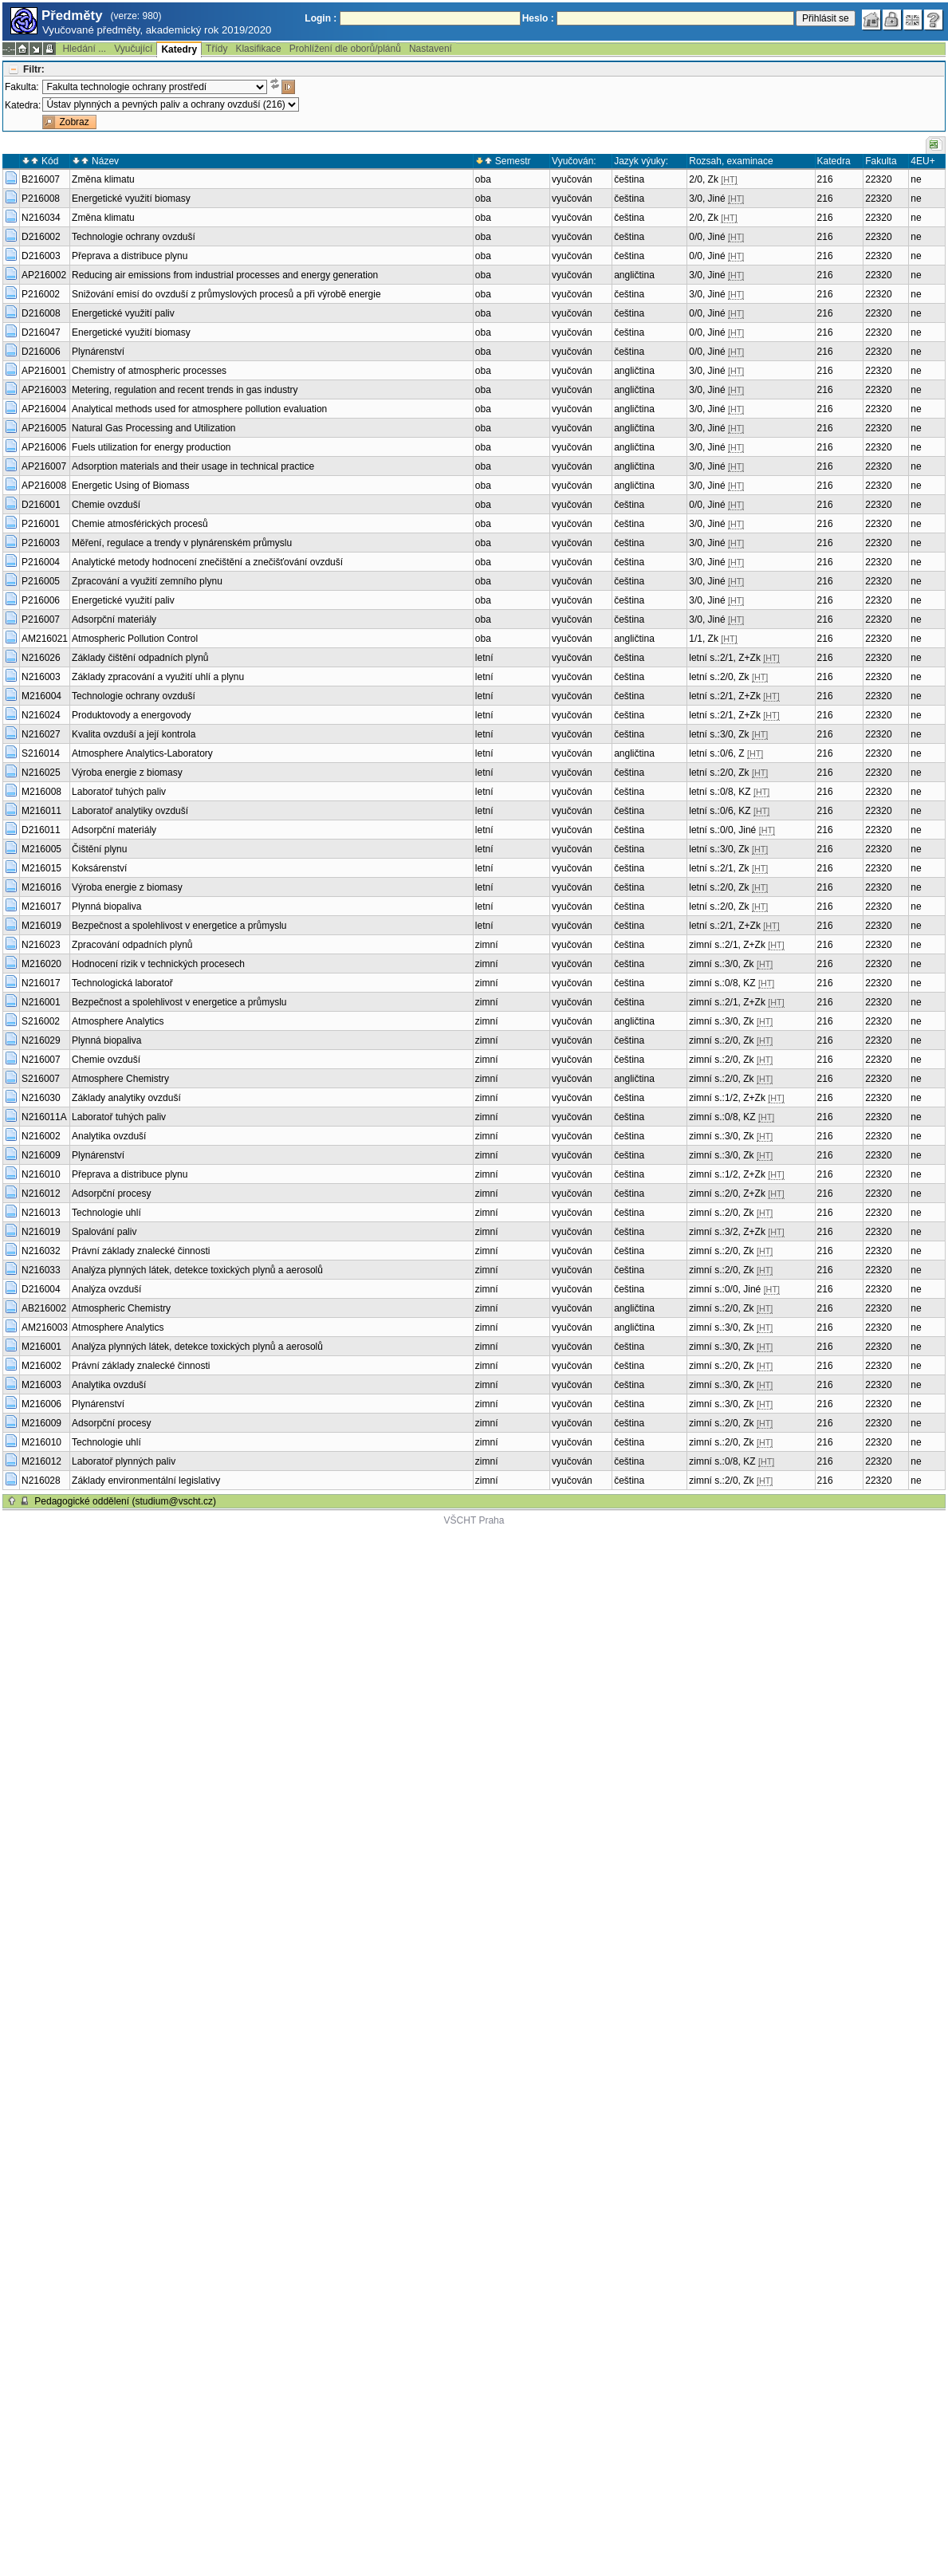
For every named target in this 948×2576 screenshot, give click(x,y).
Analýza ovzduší (106, 1289)
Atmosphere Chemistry (120, 1078)
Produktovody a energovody (131, 715)
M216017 (41, 906)
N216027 (41, 734)
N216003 (41, 676)
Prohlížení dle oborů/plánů (345, 48)
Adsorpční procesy (111, 1193)
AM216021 (45, 638)
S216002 (41, 1021)
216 (825, 179)
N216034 (41, 217)
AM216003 (45, 1327)
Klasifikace (258, 48)
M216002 (41, 1365)
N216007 (41, 1059)
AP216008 (44, 485)
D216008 (41, 313)
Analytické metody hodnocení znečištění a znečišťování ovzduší (207, 562)
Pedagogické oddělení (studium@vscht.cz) (125, 1501)
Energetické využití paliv (123, 313)
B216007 (41, 179)
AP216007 (44, 466)
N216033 (41, 1270)
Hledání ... (84, 48)
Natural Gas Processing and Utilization (153, 428)
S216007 (41, 1078)
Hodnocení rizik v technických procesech (158, 963)
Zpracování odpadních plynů (132, 944)
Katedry (179, 49)
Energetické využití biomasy (131, 198)
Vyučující (133, 48)
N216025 (41, 772)
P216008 (41, 198)
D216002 (41, 236)
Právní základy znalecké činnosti (141, 1251)
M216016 (41, 887)
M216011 (41, 810)
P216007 (41, 619)
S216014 (41, 753)
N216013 (41, 1212)
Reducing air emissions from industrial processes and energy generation (225, 275)
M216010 (41, 1442)
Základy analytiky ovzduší (126, 1097)
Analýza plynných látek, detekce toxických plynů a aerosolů (197, 1270)
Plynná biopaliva (106, 906)
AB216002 (44, 1308)
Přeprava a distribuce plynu (129, 256)
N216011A (44, 1117)
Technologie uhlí (106, 1212)
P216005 (41, 581)
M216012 (41, 1461)
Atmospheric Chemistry (121, 1308)
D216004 (41, 1289)
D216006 (41, 351)
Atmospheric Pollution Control (135, 638)
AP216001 (44, 370)
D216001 (41, 504)
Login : (320, 18)
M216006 (41, 1404)
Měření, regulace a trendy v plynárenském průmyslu (182, 543)
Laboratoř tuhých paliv (119, 791)
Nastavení (430, 48)
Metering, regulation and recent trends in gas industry (185, 389)
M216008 (41, 791)
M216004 (41, 696)
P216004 (41, 562)
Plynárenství (98, 351)
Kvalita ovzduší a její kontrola (133, 734)
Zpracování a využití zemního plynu (147, 581)
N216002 (41, 1136)
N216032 (41, 1251)
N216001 (41, 1002)
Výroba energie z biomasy (127, 772)
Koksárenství (99, 868)
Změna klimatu (103, 179)
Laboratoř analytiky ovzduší (130, 810)
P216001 (41, 523)
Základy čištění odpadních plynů (140, 657)
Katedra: (23, 105)
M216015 (41, 868)
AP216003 (44, 389)
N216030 (41, 1097)
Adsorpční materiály (114, 619)
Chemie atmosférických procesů (140, 523)
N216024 (41, 715)
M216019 (41, 925)
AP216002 (44, 275)
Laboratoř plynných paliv (123, 1461)
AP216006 (44, 447)
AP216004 (44, 409)
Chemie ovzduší (106, 504)
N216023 (41, 944)
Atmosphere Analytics (117, 1021)
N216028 (41, 1480)
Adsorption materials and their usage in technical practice (193, 466)
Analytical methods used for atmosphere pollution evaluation (199, 409)
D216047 (41, 332)
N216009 (41, 1155)
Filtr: (34, 69)
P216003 (41, 543)
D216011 (41, 830)
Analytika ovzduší (109, 1136)
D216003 (41, 256)
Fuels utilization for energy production (151, 447)
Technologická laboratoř (122, 983)
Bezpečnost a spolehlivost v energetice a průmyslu (179, 925)
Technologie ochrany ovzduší (133, 236)
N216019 (41, 1231)
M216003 (41, 1384)
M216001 (41, 1346)
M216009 (41, 1423)
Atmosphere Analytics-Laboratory (142, 753)
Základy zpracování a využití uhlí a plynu (158, 676)
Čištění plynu (99, 849)
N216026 (41, 657)
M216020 (41, 963)
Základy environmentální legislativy (146, 1480)
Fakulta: (22, 86)
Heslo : (538, 18)
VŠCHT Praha (474, 1520)
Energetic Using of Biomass (130, 485)
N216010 (41, 1174)
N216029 (41, 1040)
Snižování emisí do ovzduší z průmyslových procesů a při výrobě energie (226, 294)
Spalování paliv (104, 1231)
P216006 (41, 600)
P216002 (41, 294)
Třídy (216, 48)
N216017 (41, 983)
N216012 (41, 1193)
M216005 (41, 849)
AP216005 (44, 428)
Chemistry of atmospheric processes (149, 370)
